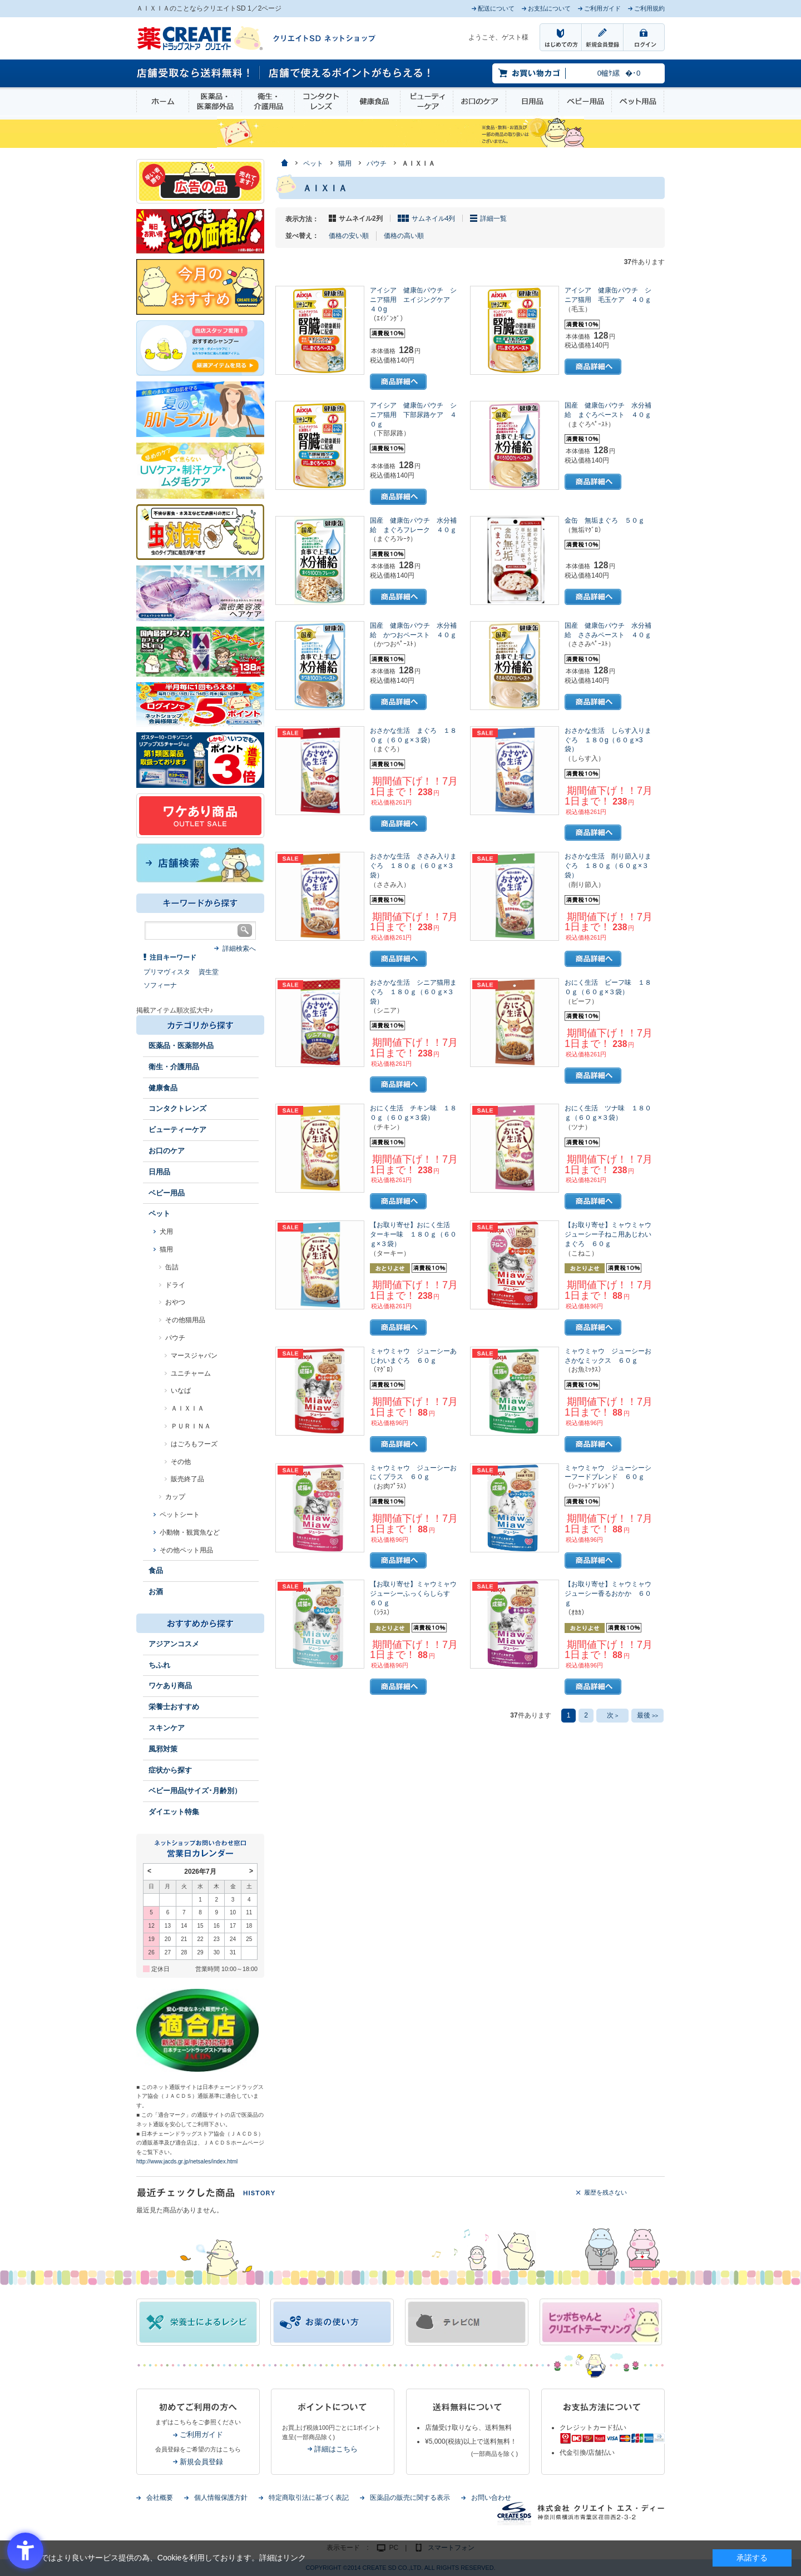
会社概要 (159, 2497)
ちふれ (159, 1665)
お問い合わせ (491, 2497)
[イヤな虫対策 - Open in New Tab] (200, 531)
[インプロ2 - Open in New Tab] (200, 347)
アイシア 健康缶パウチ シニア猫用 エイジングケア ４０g (413, 299)
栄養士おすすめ (174, 1707)
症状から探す (170, 1770)
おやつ (175, 1302)
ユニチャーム (191, 1373)
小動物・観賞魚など (190, 1532)
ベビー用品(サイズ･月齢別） (195, 1790)
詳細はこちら (336, 2449)
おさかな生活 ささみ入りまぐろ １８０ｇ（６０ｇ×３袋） (413, 865)
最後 (647, 1715)
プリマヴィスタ (167, 972)
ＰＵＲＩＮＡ (191, 1426)
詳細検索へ (239, 948)
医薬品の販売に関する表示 (410, 2497)
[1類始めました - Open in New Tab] (200, 759)
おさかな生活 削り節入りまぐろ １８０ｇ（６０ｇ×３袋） (608, 865)
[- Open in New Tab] (200, 593)
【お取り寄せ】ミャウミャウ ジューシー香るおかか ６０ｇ (611, 1593)
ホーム (163, 101)
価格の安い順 (349, 236)
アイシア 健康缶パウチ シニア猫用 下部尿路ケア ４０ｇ (413, 414)
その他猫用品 (185, 1320)
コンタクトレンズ (321, 101)
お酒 (156, 1591)
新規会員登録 (201, 2462)
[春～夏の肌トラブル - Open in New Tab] (200, 409)
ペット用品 (638, 101)
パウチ (175, 1338)
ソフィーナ (160, 985)
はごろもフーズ (194, 1444)
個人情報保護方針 (221, 2497)
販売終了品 (187, 1479)
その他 (181, 1462)
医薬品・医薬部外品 (215, 101)
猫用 (166, 1249)
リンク (294, 2557)
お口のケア (479, 101)
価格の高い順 (404, 236)
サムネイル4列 (434, 218)
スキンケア (167, 1728)
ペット (159, 1213)
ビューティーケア (426, 101)
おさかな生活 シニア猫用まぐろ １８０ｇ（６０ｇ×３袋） (413, 992)
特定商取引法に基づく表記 (309, 2497)
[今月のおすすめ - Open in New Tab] (200, 286)
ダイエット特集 (174, 1812)
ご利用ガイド (201, 2434)
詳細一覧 (493, 218)
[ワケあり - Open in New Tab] (200, 815)
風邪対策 (163, 1749)
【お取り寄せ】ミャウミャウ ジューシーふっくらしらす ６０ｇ (416, 1593)
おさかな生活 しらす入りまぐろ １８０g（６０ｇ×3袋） (608, 740)
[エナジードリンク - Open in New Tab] (200, 651)
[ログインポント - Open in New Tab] (200, 704)
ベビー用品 (585, 101)
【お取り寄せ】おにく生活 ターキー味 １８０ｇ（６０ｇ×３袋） (413, 1234)
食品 (156, 1570)
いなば (181, 1390)
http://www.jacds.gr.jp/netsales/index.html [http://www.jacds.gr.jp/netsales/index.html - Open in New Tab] (187, 2161)
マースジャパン (194, 1355)
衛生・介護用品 (268, 101)
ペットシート (180, 1514)
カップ (175, 1497)
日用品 (532, 101)
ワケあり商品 (170, 1685)
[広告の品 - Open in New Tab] (200, 181)
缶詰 (172, 1267)
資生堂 (209, 972)
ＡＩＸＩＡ (187, 1408)
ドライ (175, 1285)
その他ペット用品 (186, 1550)
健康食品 (374, 101)
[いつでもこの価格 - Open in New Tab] (200, 231)
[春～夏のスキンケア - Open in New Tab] (200, 470)
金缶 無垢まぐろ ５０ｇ (605, 520)
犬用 (166, 1231)
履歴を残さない (605, 2192)
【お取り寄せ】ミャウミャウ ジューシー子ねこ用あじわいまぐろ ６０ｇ (611, 1234)
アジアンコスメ (174, 1644)
